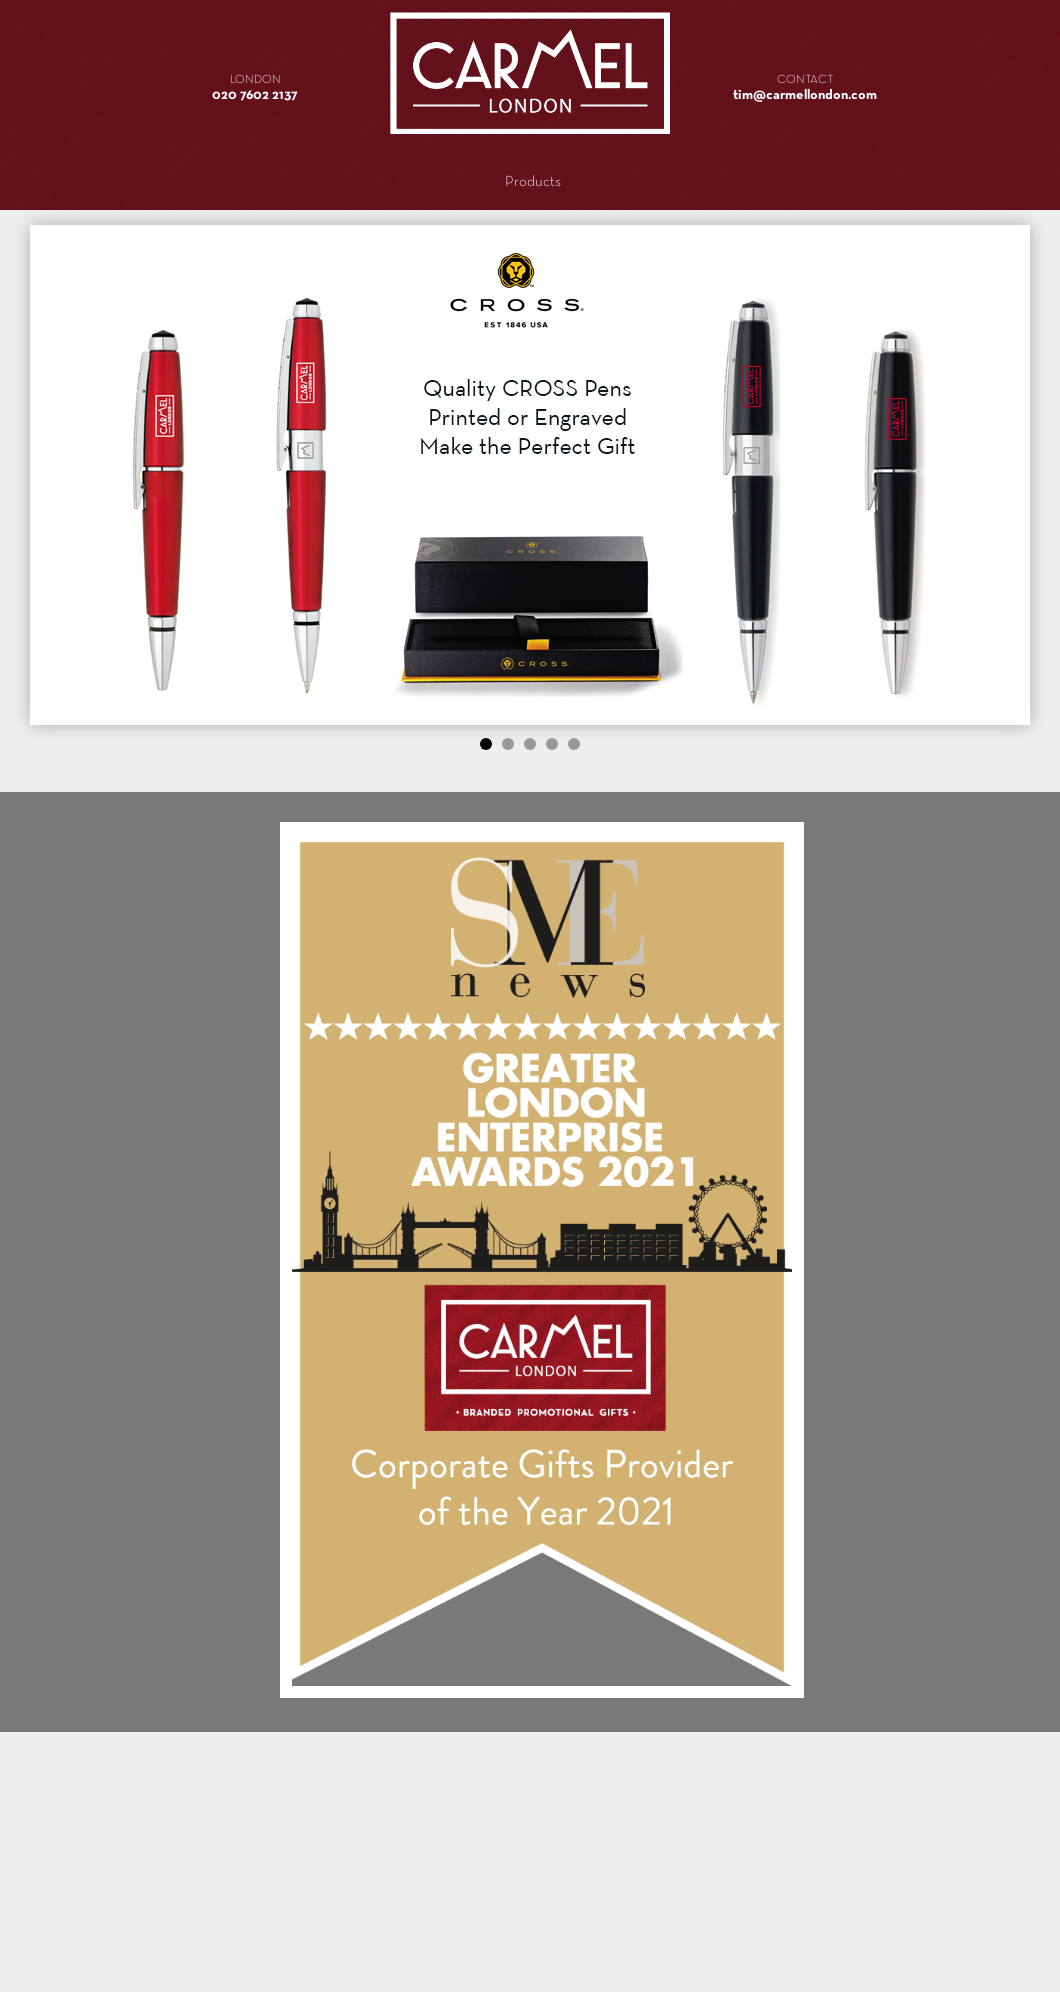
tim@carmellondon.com (805, 95)
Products (533, 182)
